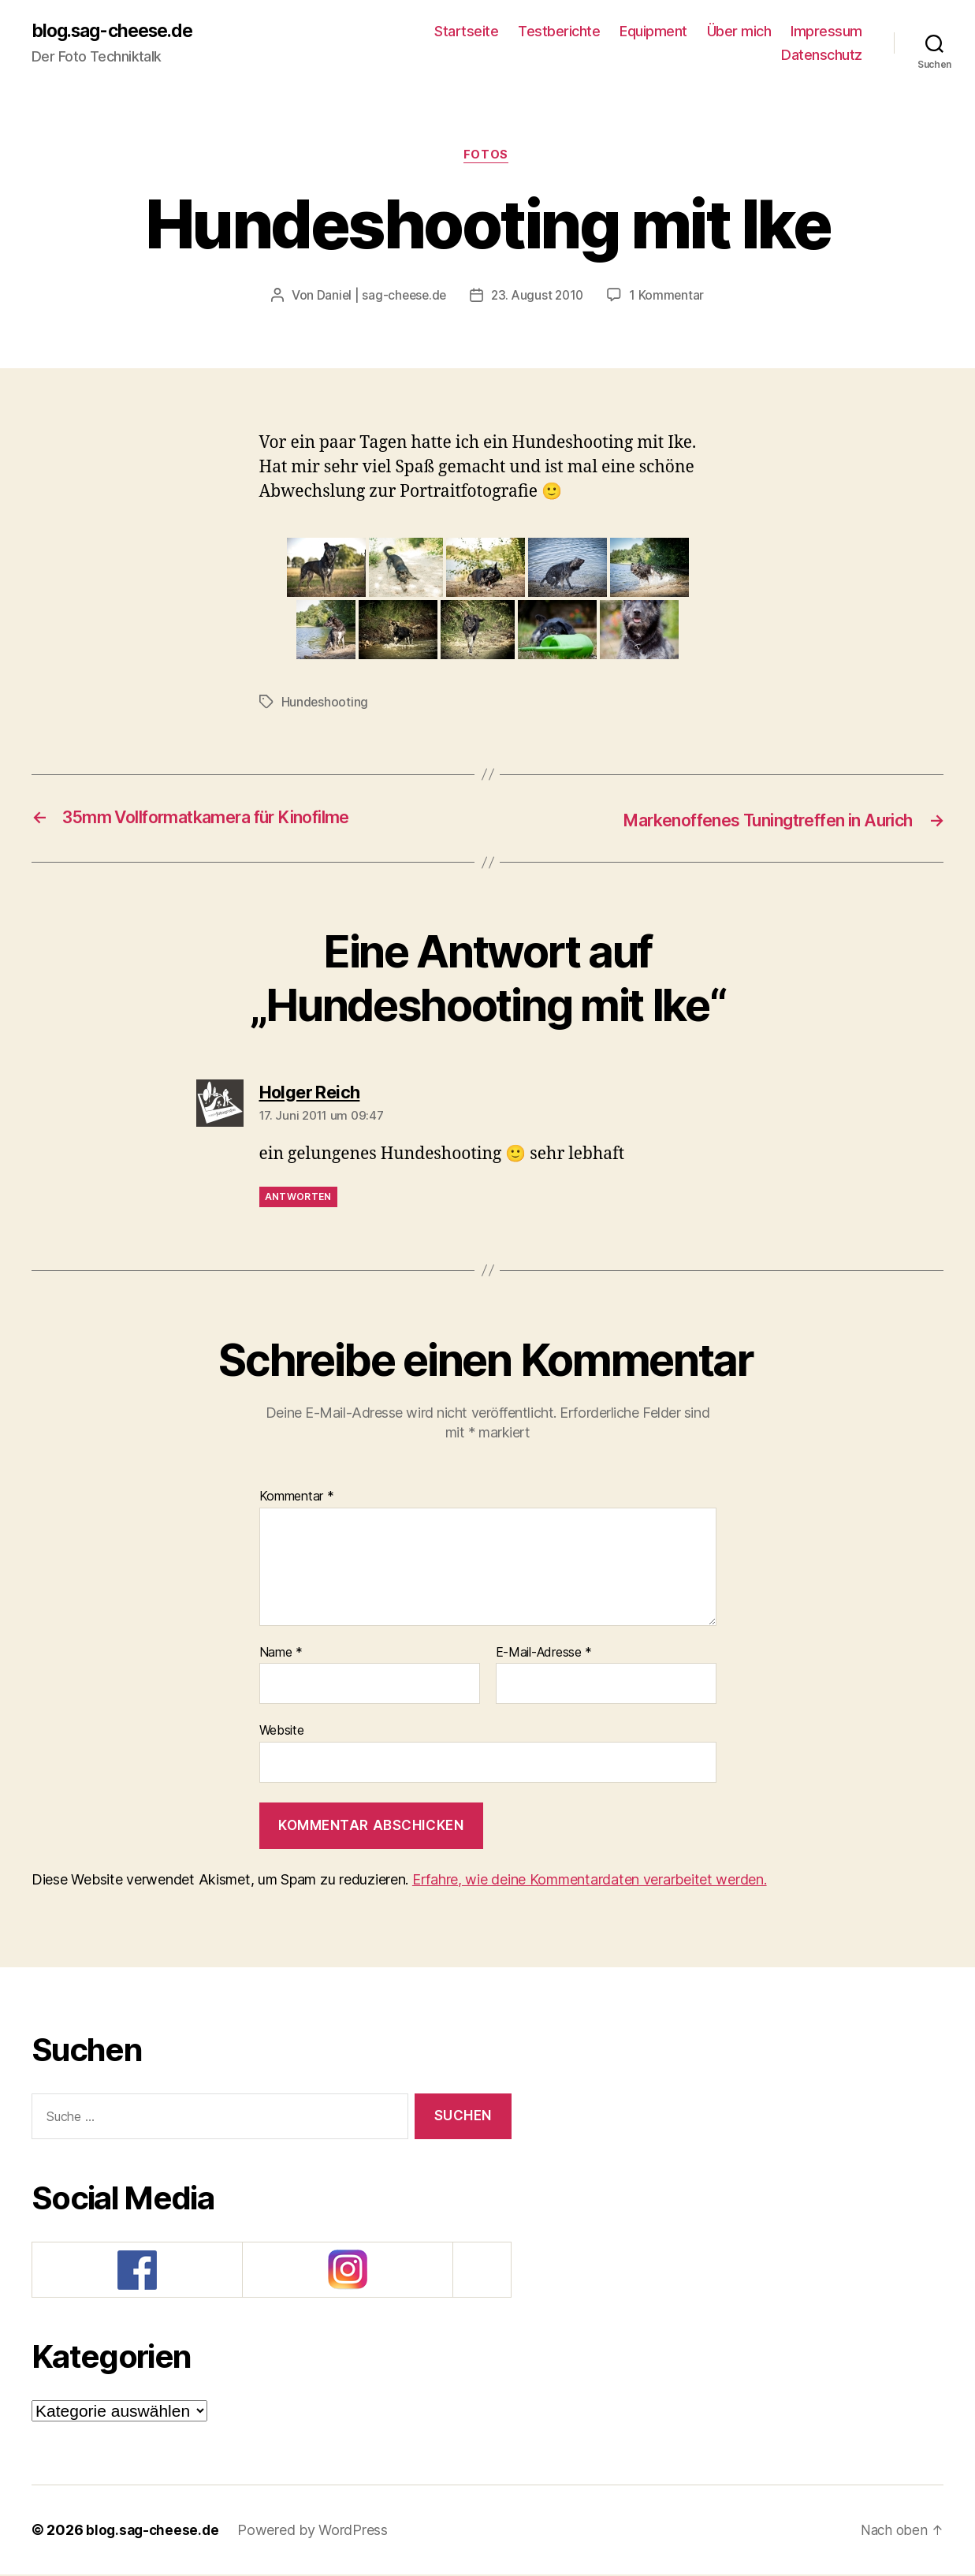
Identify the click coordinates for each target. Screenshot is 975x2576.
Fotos (487, 158)
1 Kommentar (670, 298)
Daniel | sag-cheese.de (378, 298)
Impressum (826, 32)
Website (281, 1731)
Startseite (466, 32)
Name (281, 1654)
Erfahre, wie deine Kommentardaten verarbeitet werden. (589, 1881)
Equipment (653, 32)
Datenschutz (821, 55)
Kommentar (296, 1498)
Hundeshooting (325, 704)
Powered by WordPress (316, 2531)
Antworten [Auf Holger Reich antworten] (298, 1198)
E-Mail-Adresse (544, 1654)
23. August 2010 (539, 298)
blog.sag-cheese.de (118, 31)
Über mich (739, 32)
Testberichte (559, 32)
